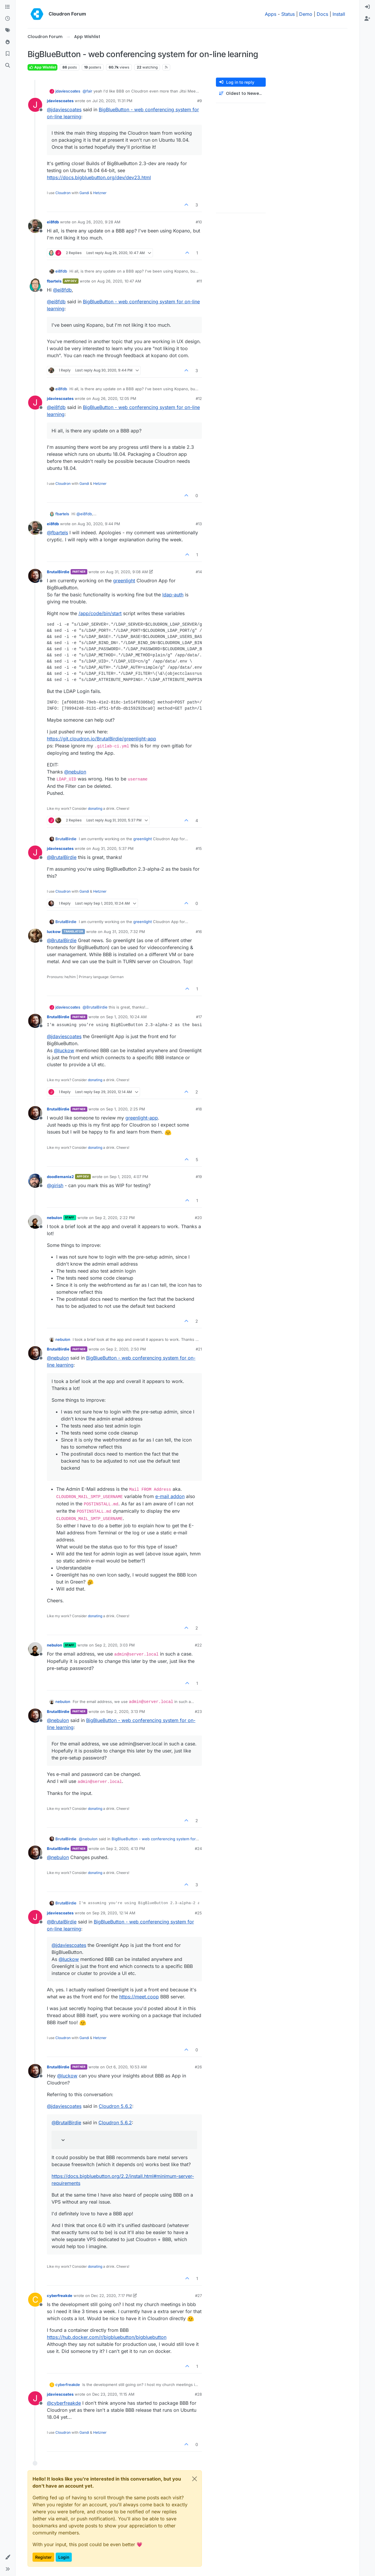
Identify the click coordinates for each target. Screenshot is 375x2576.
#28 (198, 2394)
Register (43, 2557)
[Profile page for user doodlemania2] (35, 1181)
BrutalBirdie (58, 571)
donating (95, 808)
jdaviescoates (67, 91)
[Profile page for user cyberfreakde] (35, 2300)
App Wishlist (42, 67)
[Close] (195, 2479)
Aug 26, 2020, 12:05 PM (114, 398)
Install (339, 14)
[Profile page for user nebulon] (35, 1222)
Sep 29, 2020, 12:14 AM (113, 1913)
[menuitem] (367, 7)
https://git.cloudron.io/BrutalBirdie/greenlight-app (101, 739)
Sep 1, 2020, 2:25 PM (125, 1109)
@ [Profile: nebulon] (75, 772)
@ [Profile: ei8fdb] (62, 290)
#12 (199, 398)
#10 (199, 222)
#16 (199, 931)
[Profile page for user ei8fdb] (35, 226)
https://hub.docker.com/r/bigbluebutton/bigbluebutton (106, 2337)
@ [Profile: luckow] (64, 1050)
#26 (198, 2067)
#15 (199, 848)
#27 (198, 2295)
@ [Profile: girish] (55, 1185)
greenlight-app (141, 1118)
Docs (322, 14)
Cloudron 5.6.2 (115, 2106)
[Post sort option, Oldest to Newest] (241, 93)
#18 (199, 1109)
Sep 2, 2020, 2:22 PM (115, 1217)
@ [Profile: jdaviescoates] (64, 109)
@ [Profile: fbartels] (57, 532)
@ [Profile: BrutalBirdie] (61, 857)
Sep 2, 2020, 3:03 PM (115, 1645)
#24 (198, 1848)
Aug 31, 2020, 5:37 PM (113, 848)
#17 (199, 1016)
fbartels (54, 281)
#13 (199, 523)
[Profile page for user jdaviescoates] (35, 105)
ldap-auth (172, 595)
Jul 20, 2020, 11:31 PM (112, 100)
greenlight (124, 580)
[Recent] (7, 18)
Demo (305, 14)
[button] (7, 2557)
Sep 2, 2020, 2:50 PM (126, 1349)
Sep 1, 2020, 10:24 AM (126, 1016)
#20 (198, 1217)
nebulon (54, 1217)
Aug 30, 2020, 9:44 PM (99, 523)
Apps (270, 14)
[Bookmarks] (7, 54)
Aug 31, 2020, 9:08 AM (127, 571)
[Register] (367, 18)
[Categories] (7, 7)
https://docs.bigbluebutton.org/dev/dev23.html (99, 177)
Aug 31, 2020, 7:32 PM (124, 931)
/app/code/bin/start (100, 613)
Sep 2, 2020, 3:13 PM (125, 1711)
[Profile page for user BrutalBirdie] (35, 576)
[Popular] (7, 42)
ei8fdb (53, 222)
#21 (199, 1349)
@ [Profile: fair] (87, 91)
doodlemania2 (60, 1176)
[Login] (367, 7)
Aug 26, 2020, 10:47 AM (119, 281)
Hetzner (100, 193)
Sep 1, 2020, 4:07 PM (129, 1176)
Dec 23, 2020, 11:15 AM (113, 2394)
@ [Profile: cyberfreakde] (64, 2403)
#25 (198, 1913)
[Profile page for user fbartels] (35, 285)
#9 (199, 100)
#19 (199, 1176)
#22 (198, 1645)
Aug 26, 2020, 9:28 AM (99, 222)
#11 (199, 281)
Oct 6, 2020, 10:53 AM (126, 2067)
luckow (54, 931)
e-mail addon (170, 1496)
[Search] (7, 65)
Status (288, 14)
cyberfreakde (59, 2295)
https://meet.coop (139, 1997)
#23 (198, 1711)
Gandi (84, 193)
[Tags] (7, 30)
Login (63, 2557)
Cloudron (63, 193)
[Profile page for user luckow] (35, 936)
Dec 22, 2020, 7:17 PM (111, 2295)
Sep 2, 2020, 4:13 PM (125, 1848)
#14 (199, 571)
